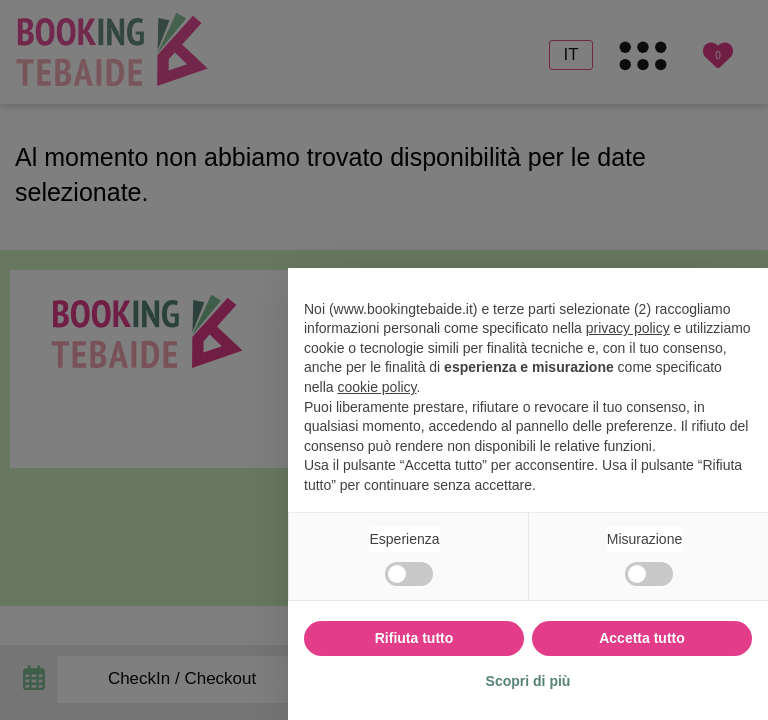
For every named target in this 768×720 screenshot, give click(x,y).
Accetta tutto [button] (642, 638)
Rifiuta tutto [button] (414, 638)
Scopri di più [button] (528, 681)
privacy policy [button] (628, 328)
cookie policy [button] (376, 387)
